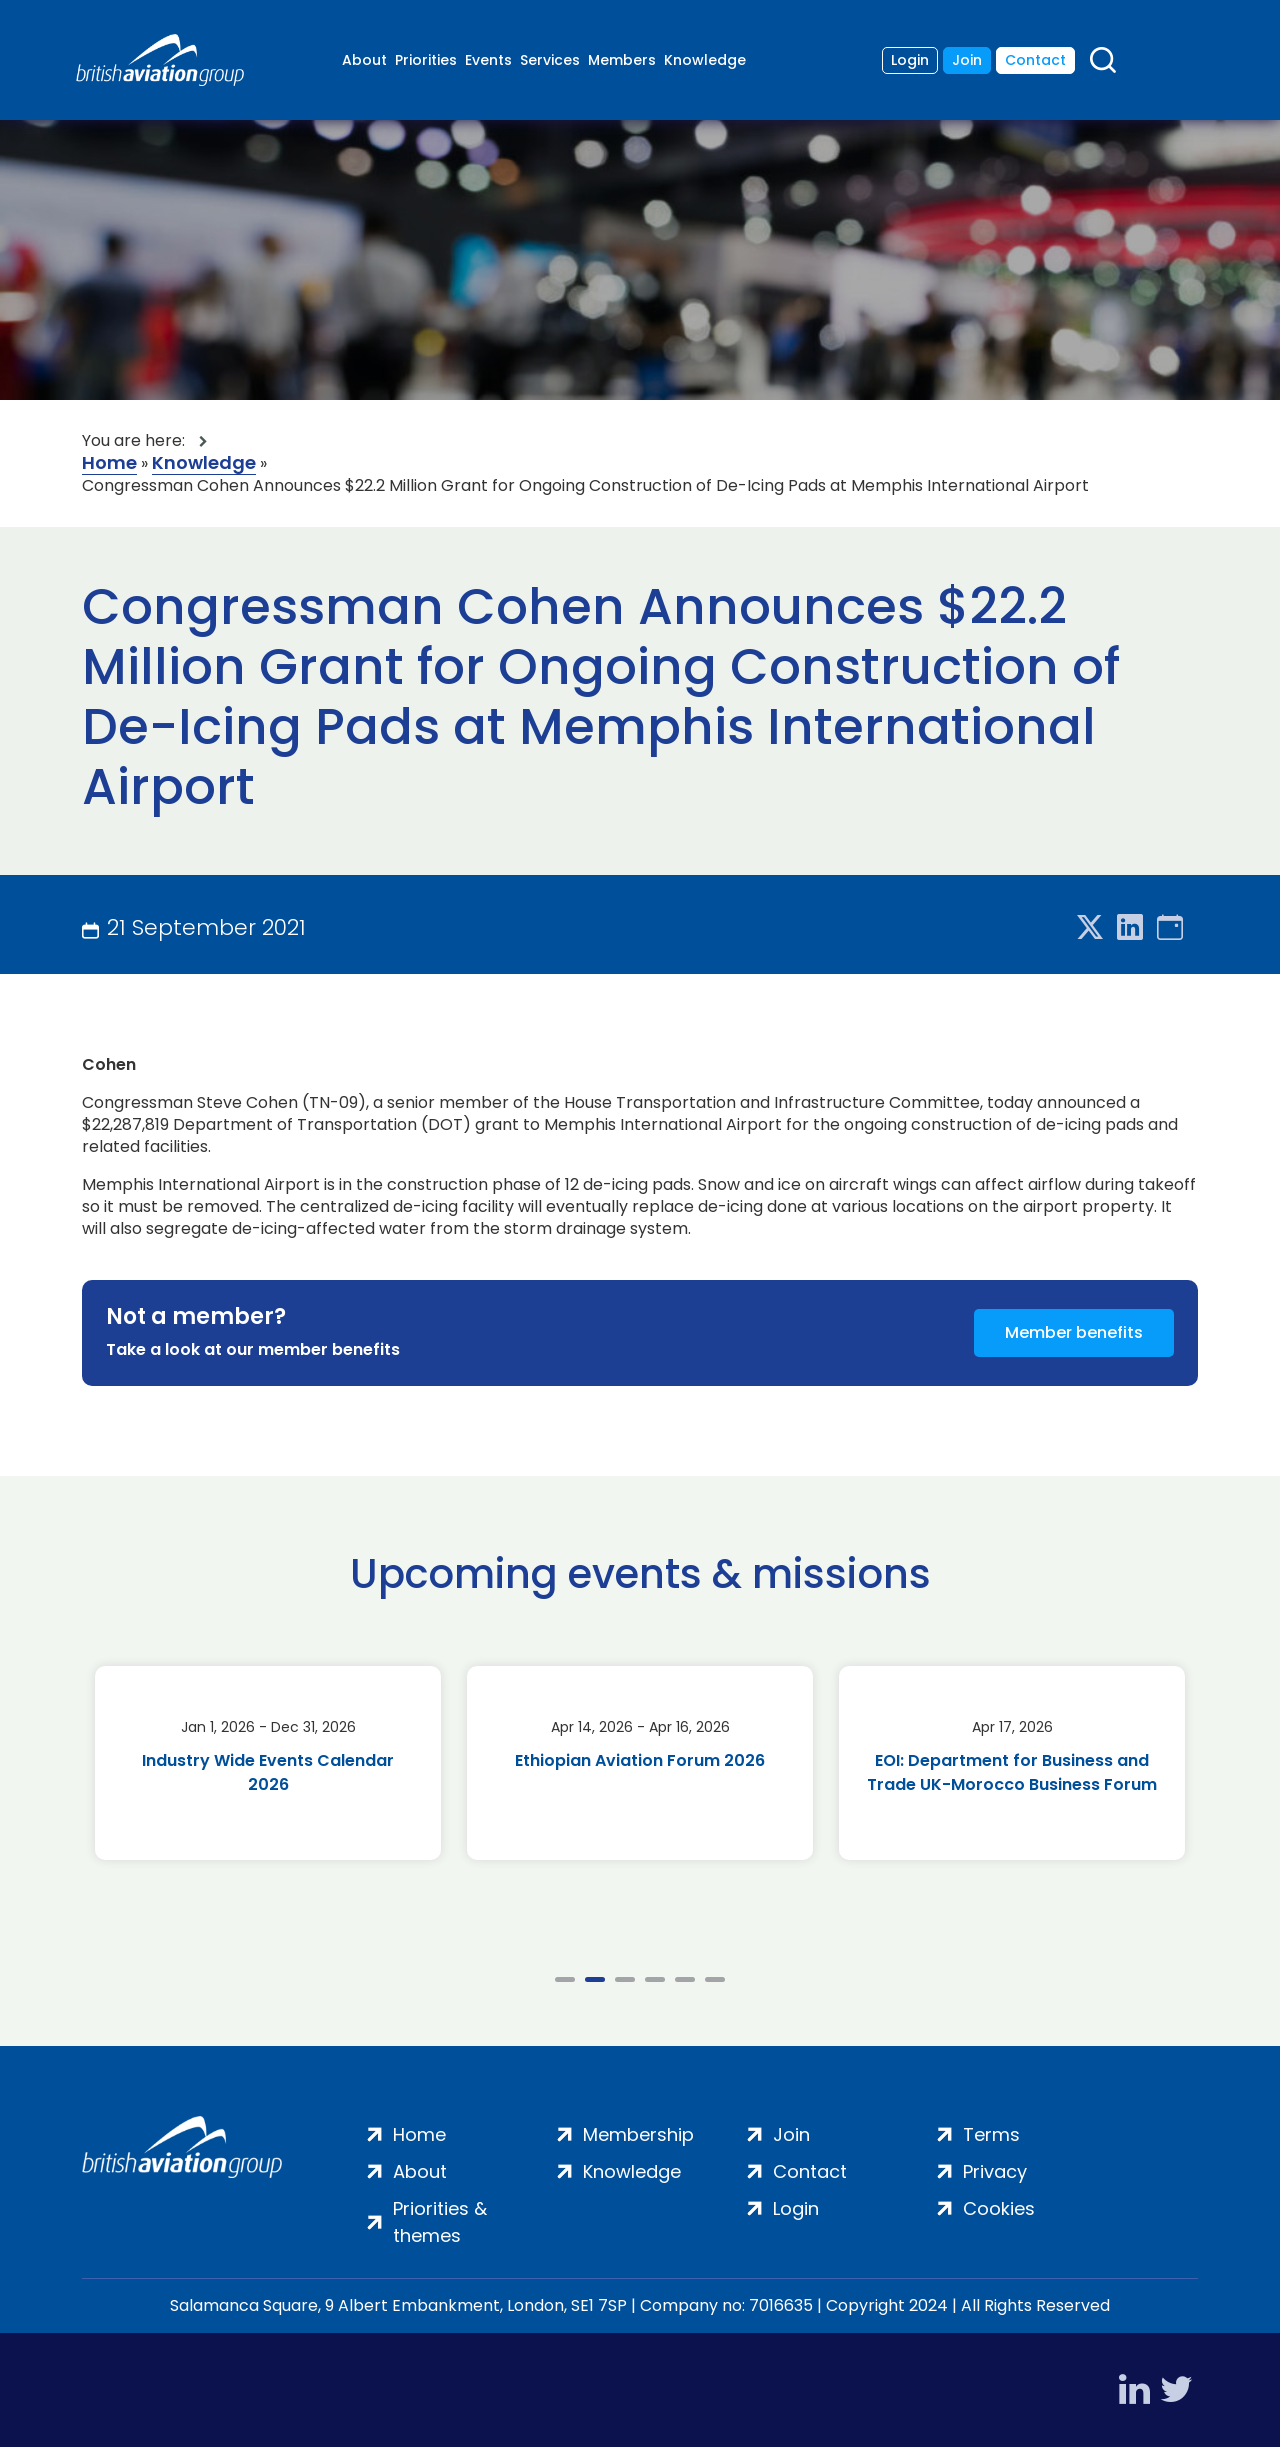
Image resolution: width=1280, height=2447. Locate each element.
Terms (991, 2134)
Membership (638, 2134)
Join (967, 60)
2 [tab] (595, 1979)
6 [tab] (715, 1979)
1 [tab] (565, 1979)
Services (550, 60)
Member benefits (1074, 1332)
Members (622, 60)
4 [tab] (655, 1979)
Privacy (995, 2171)
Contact (1035, 60)
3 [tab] (625, 1979)
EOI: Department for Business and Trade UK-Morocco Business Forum (1012, 1772)
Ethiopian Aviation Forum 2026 (640, 1760)
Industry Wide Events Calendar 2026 (268, 1772)
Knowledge (705, 60)
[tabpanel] (268, 1763)
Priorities (426, 60)
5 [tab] (685, 1979)
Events (488, 60)
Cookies (999, 2208)
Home (109, 463)
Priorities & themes (440, 2222)
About (364, 60)
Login (910, 60)
